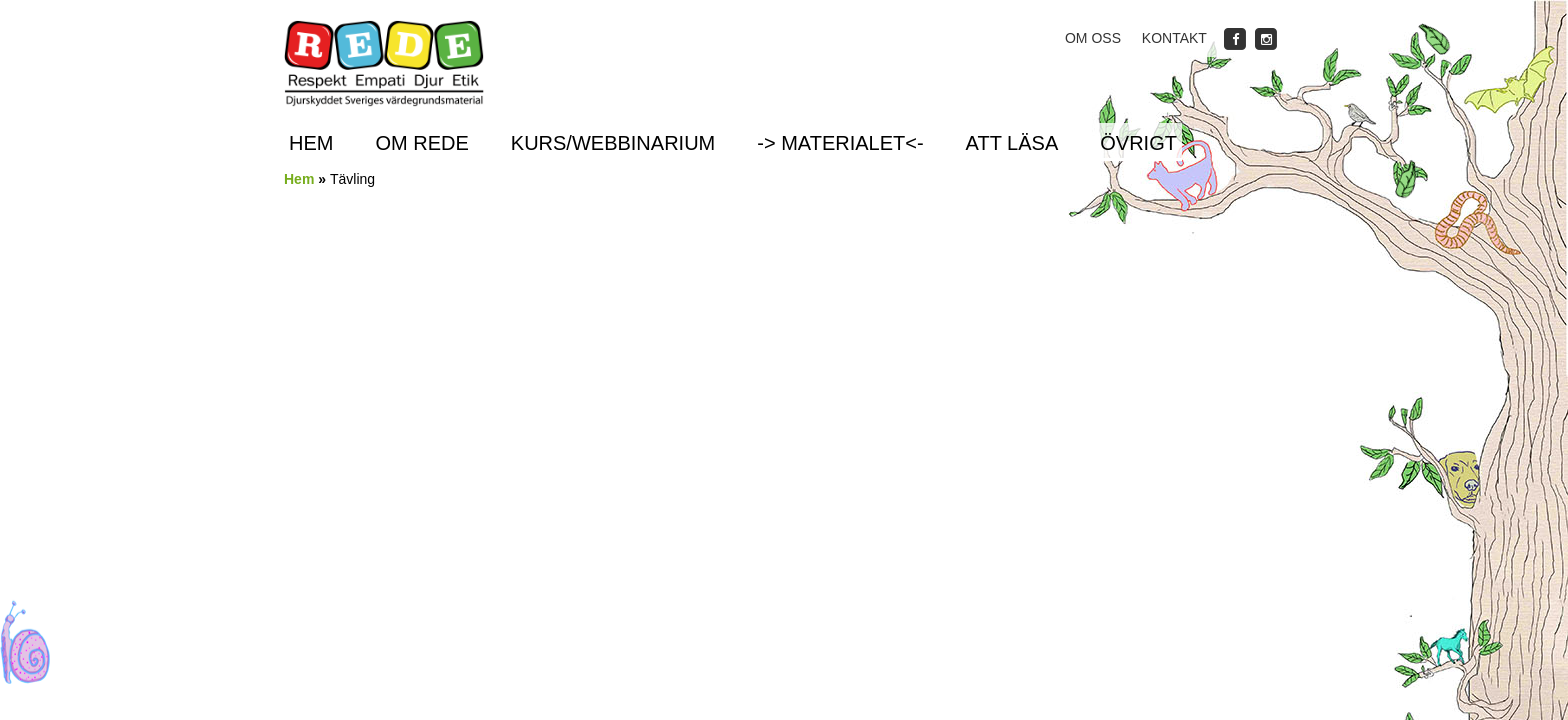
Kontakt (1174, 38)
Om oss (1093, 38)
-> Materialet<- (840, 143)
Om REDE (421, 143)
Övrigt (1138, 143)
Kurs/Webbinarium (613, 143)
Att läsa (1012, 143)
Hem (311, 143)
